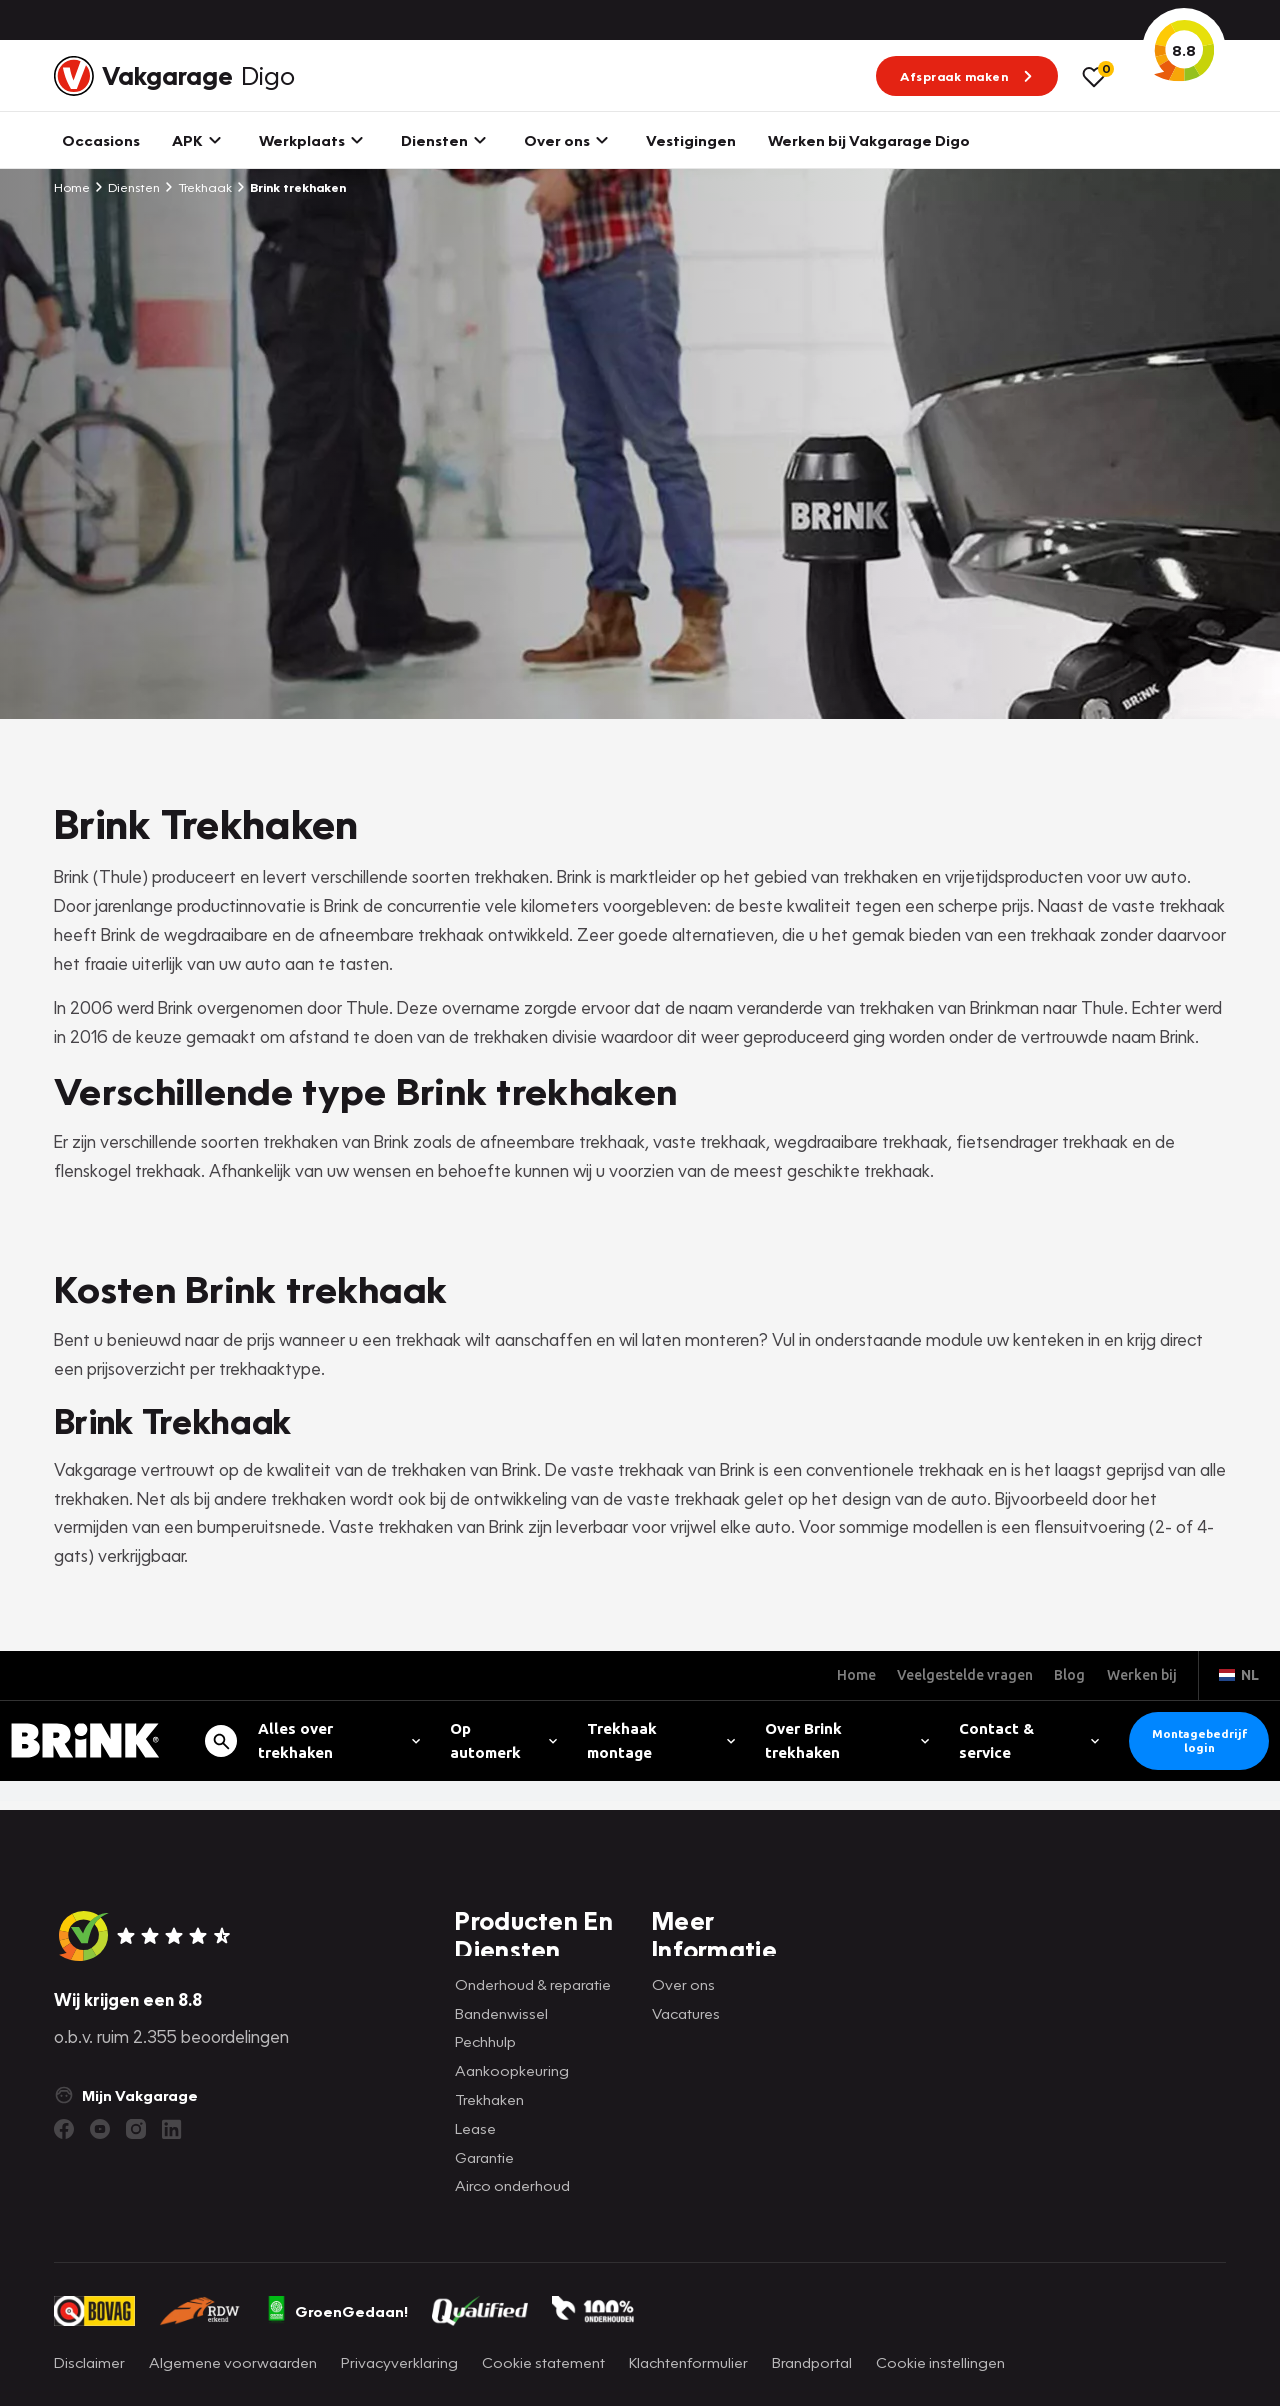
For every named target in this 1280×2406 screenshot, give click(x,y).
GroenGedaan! (337, 2311)
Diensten (127, 187)
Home (72, 187)
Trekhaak (198, 187)
